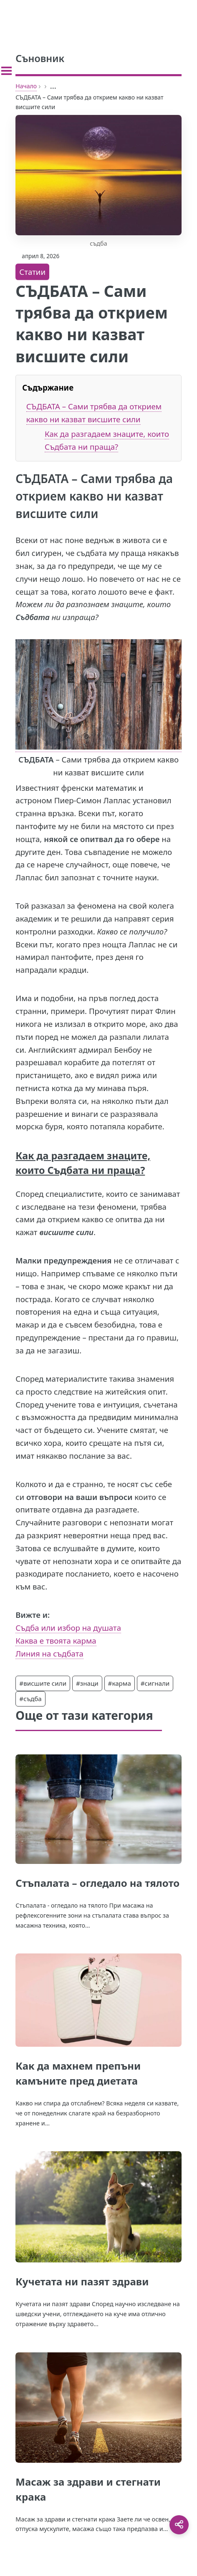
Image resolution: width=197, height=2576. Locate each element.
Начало (26, 86)
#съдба (30, 1698)
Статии (32, 272)
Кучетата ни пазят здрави (82, 2281)
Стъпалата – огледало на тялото (97, 1883)
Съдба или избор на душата (68, 1627)
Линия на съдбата (49, 1653)
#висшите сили (42, 1683)
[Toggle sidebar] (6, 71)
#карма (119, 1683)
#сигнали (155, 1683)
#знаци (87, 1683)
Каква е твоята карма (55, 1640)
